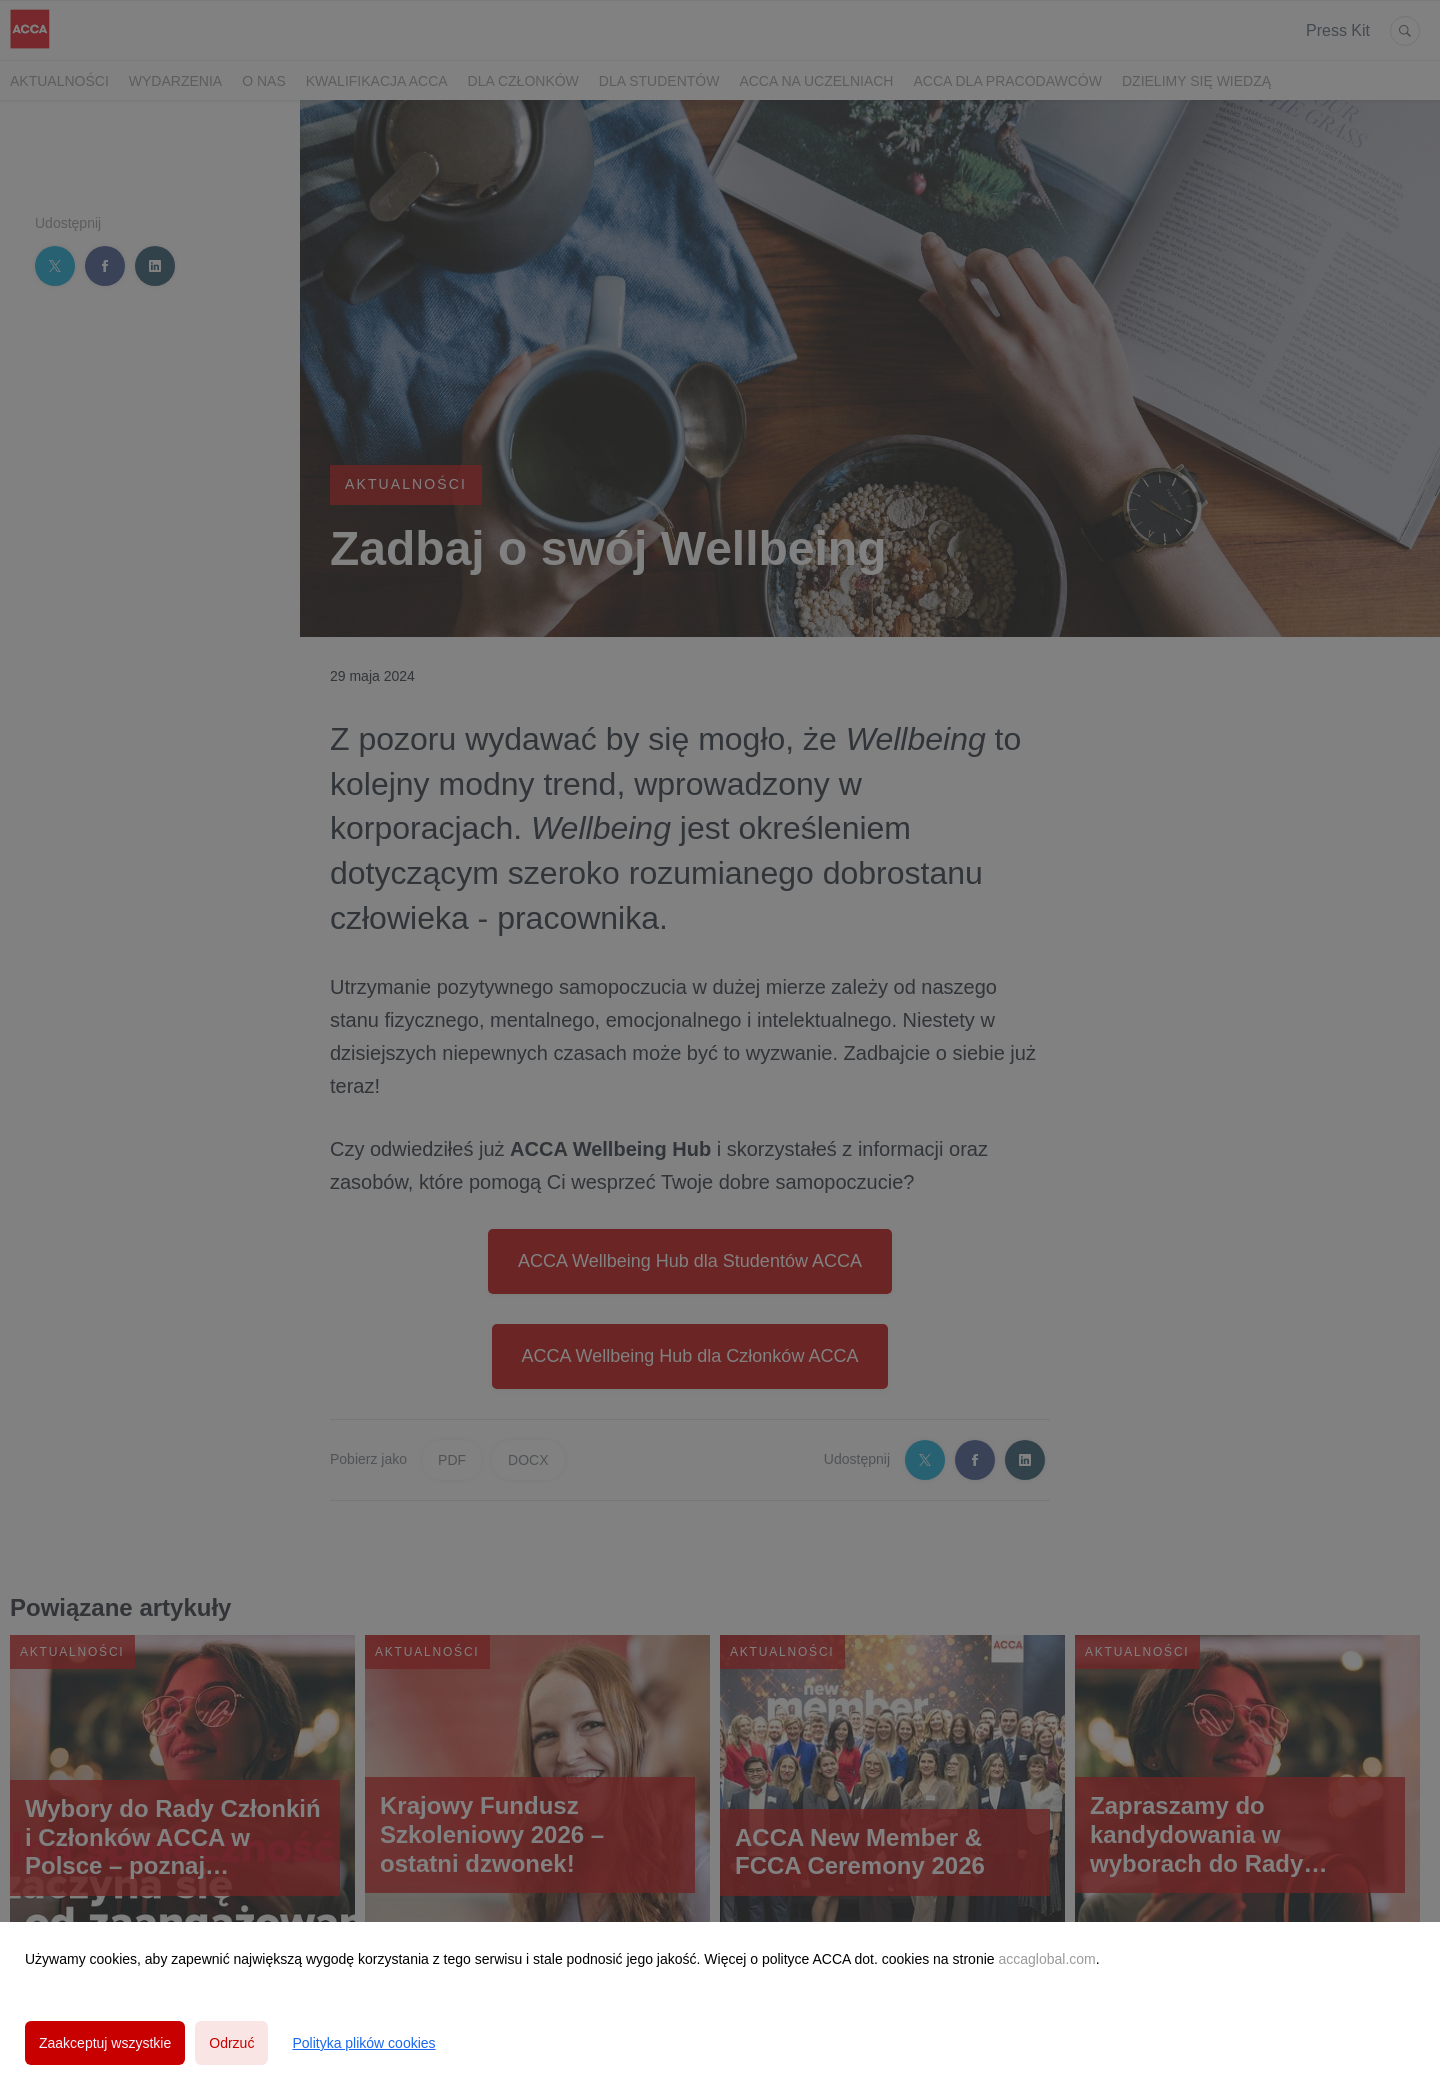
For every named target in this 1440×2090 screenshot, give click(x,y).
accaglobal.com (1046, 1959)
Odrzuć (231, 2043)
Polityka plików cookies (363, 2043)
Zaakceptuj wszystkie (105, 2043)
